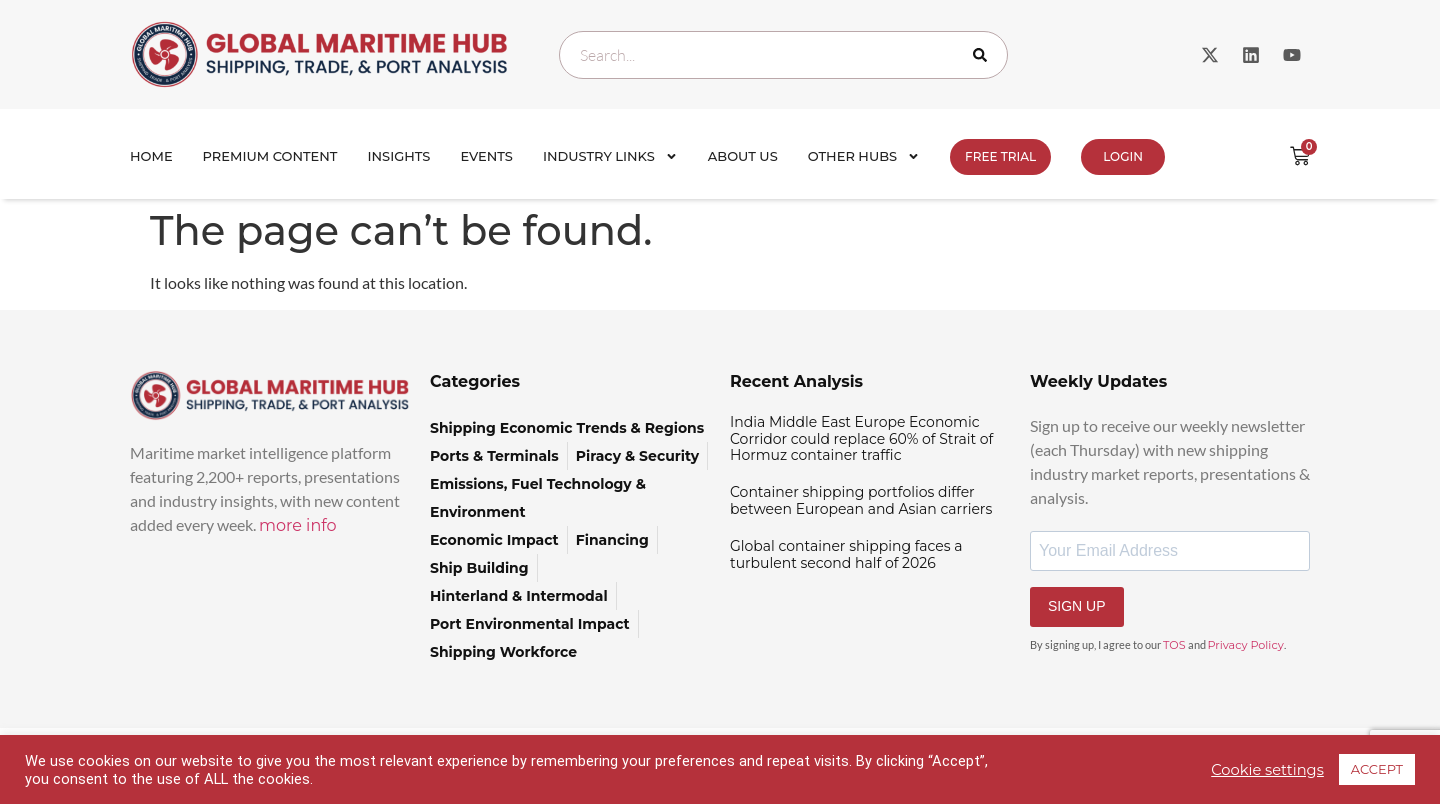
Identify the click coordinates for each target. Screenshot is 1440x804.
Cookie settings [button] (1267, 770)
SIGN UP (1077, 606)
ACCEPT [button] (1377, 769)
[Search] (984, 55)
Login (1123, 156)
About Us (743, 156)
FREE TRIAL (1000, 156)
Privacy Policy (1246, 645)
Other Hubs (864, 156)
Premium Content (270, 156)
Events (486, 156)
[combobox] (783, 55)
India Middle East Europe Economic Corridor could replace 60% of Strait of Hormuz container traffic (861, 439)
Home (151, 156)
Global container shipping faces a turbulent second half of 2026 (846, 554)
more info (298, 525)
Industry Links (610, 156)
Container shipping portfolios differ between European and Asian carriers (861, 500)
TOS (1174, 645)
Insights (399, 156)
